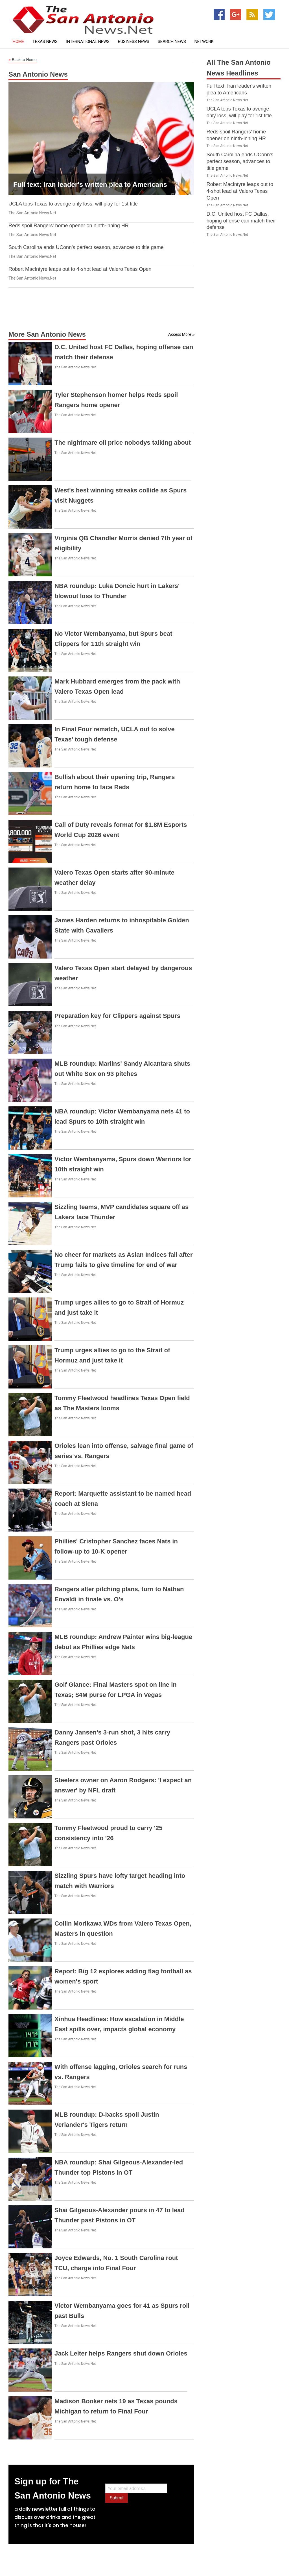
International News (88, 42)
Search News (172, 42)
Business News (133, 42)
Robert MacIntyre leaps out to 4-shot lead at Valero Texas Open (80, 269)
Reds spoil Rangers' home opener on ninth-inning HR (68, 225)
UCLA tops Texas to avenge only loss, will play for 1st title (73, 204)
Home (18, 42)
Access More (179, 334)
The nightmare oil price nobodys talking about (122, 442)
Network (204, 42)
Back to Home (22, 60)
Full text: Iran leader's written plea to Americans (90, 184)
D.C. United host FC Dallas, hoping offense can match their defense (241, 220)
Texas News (45, 42)
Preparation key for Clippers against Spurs (117, 1015)
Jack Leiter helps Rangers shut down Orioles (120, 2353)
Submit (117, 2498)
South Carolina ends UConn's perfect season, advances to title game (86, 247)
